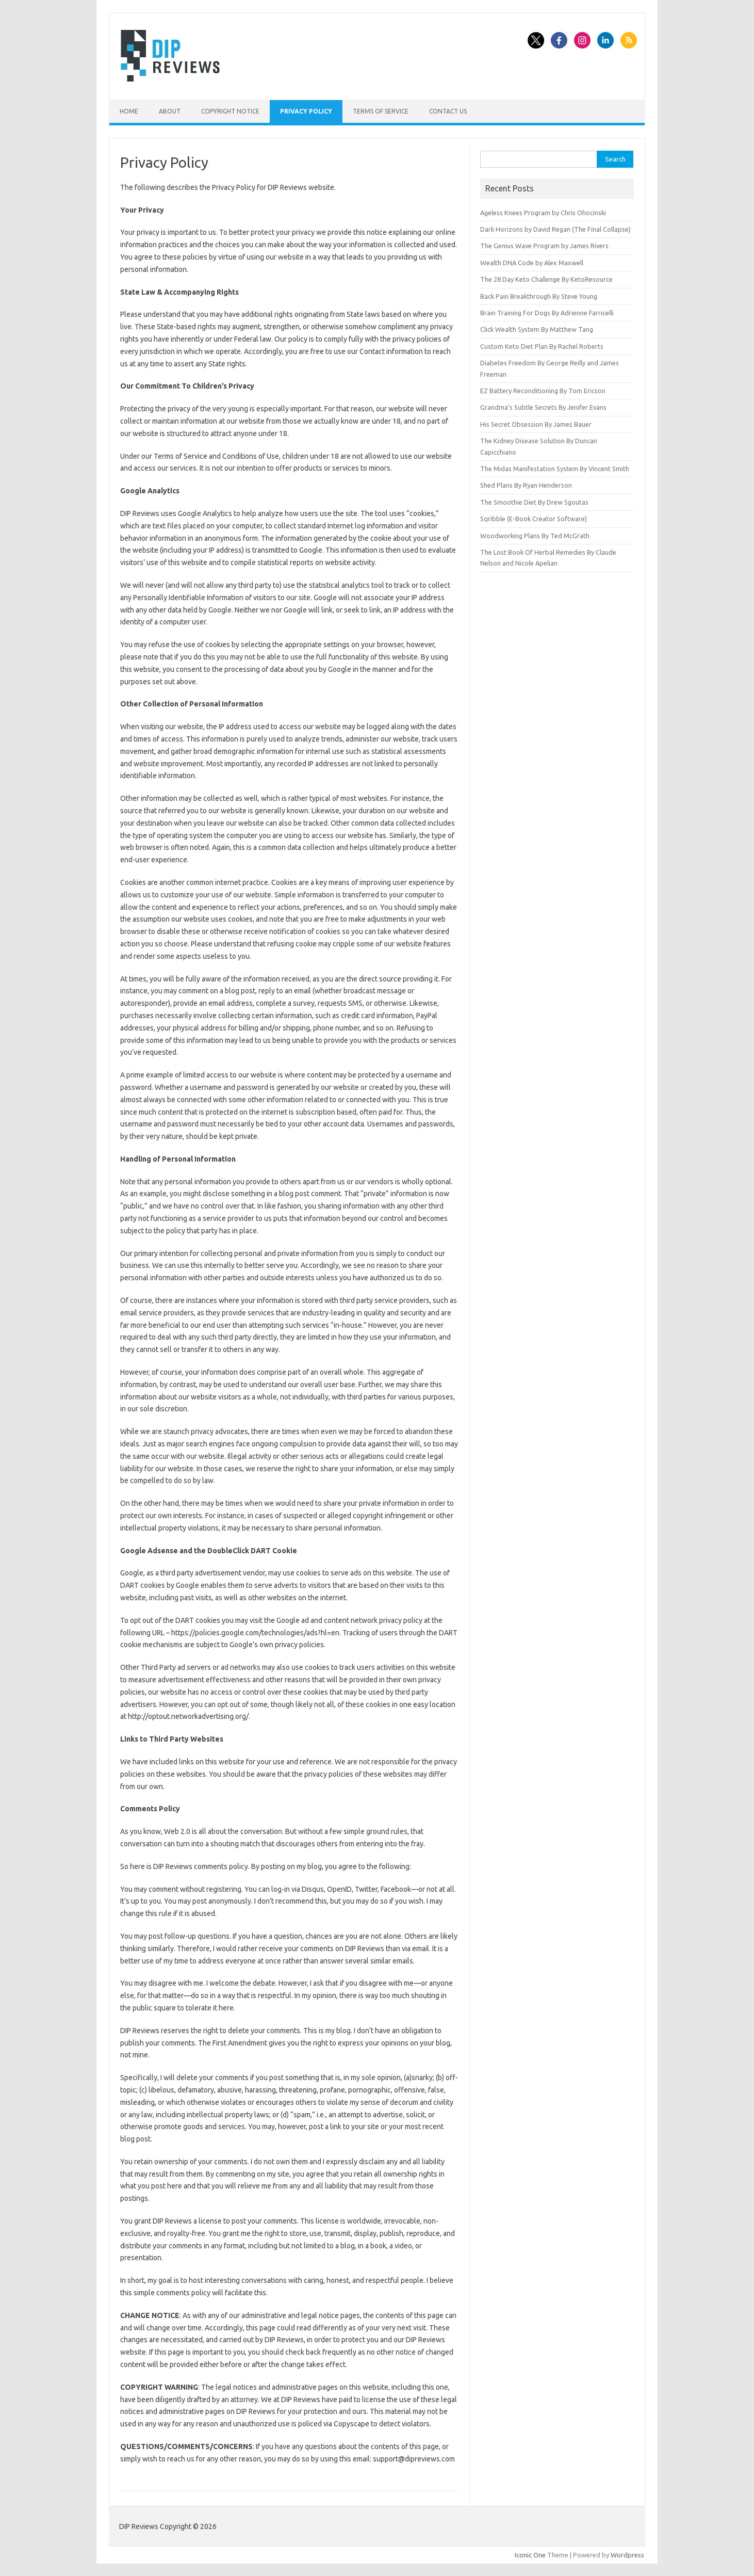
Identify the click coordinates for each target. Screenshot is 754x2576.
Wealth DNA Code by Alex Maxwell (531, 262)
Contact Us (448, 111)
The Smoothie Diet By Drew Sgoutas (534, 502)
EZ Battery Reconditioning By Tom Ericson (542, 390)
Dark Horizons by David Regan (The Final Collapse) (555, 229)
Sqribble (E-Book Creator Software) (533, 518)
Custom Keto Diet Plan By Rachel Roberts (541, 346)
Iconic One (530, 2554)
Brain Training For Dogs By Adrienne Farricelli (547, 312)
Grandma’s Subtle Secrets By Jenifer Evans (543, 407)
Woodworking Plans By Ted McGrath (534, 535)
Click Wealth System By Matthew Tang (536, 329)
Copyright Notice (230, 111)
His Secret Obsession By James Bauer (536, 424)
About (170, 111)
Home (129, 111)
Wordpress (627, 2554)
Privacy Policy (306, 111)
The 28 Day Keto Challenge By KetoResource (546, 279)
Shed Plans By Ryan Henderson (526, 485)
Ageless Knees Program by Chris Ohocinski (543, 212)
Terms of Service (380, 111)
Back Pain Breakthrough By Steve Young (538, 296)
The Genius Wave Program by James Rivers (544, 245)
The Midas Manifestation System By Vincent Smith (554, 468)
